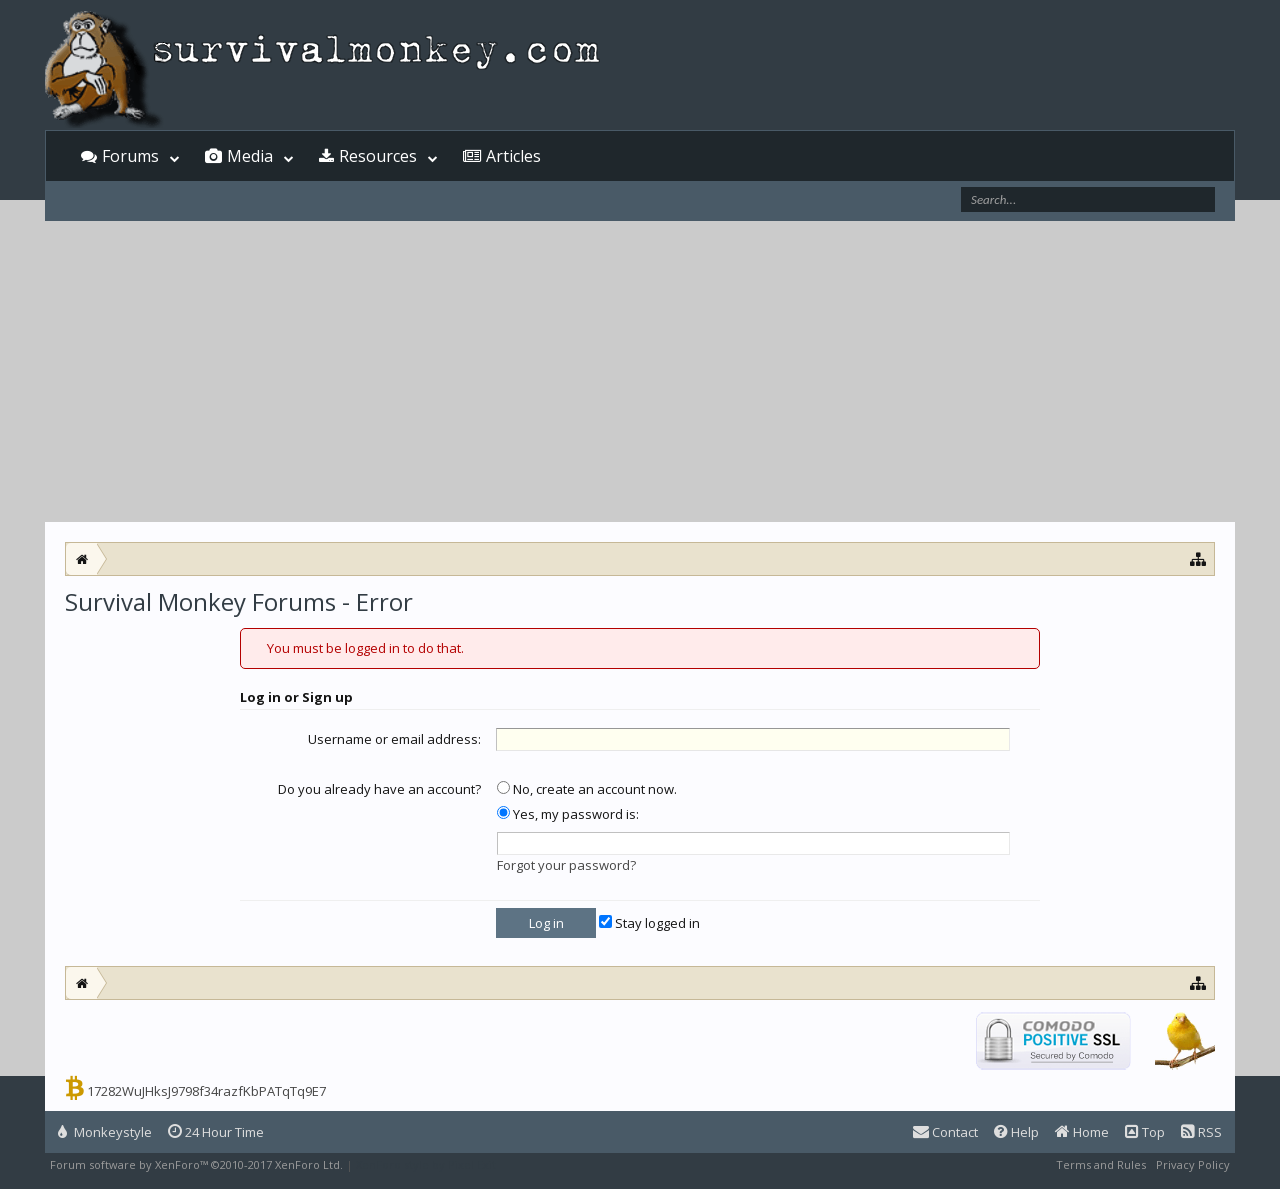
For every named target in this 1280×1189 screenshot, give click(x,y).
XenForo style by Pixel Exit (426, 1164)
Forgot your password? (566, 865)
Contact (945, 1132)
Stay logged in (649, 923)
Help (1016, 1132)
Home (1082, 1132)
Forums (130, 156)
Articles (513, 156)
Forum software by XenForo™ (196, 1164)
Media (250, 156)
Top (1145, 1132)
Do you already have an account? (379, 789)
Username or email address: (394, 739)
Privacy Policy (1193, 1164)
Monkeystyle (105, 1132)
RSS (1201, 1132)
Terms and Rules (1101, 1164)
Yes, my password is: (568, 814)
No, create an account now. (587, 789)
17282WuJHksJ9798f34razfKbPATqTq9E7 (206, 1091)
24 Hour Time (216, 1132)
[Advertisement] (640, 372)
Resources (378, 156)
